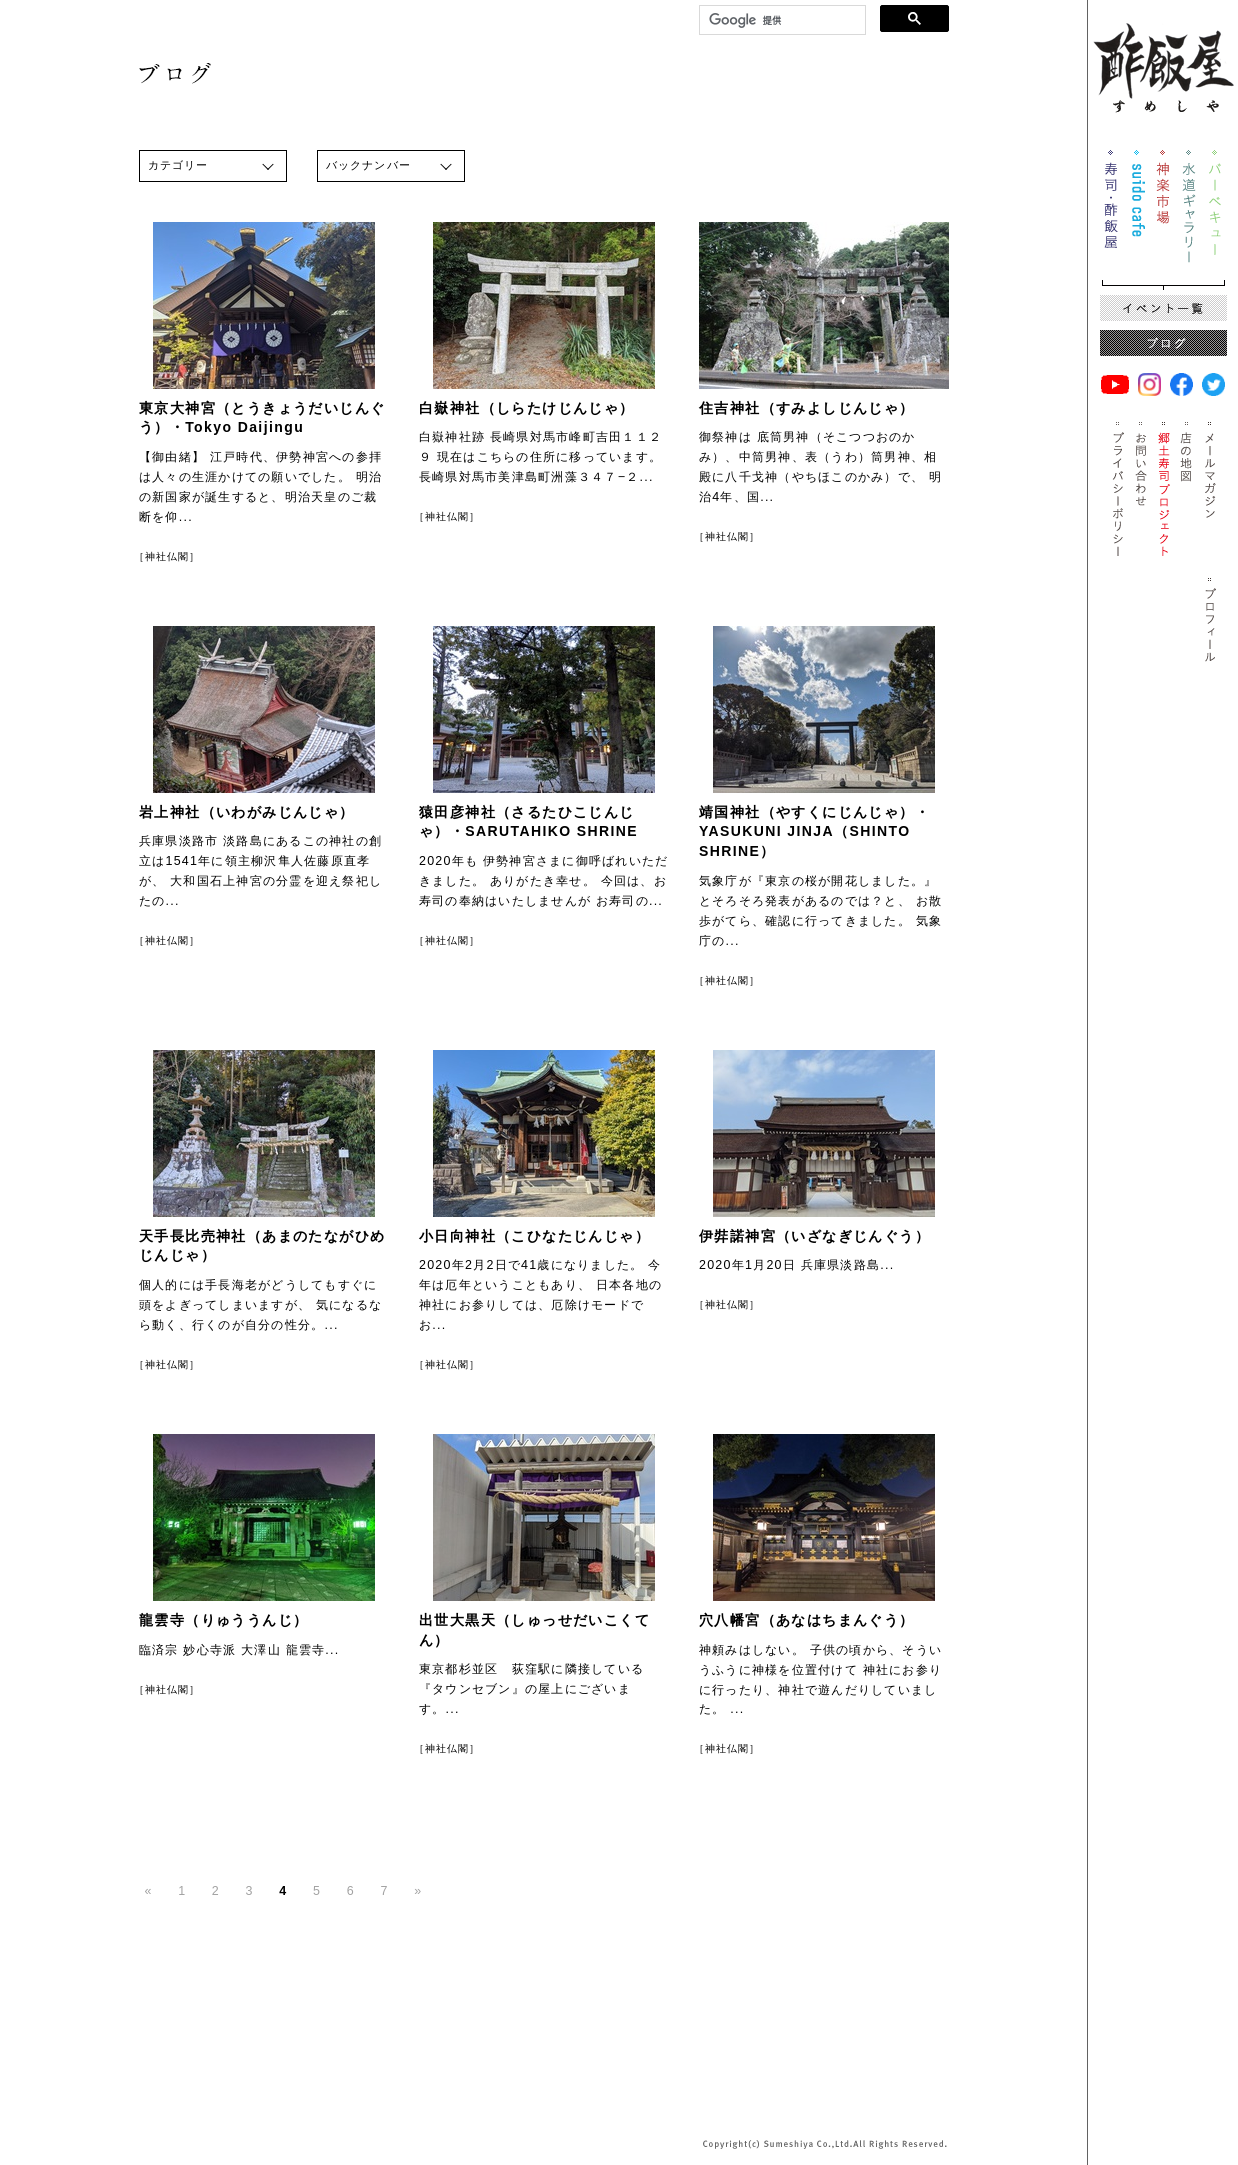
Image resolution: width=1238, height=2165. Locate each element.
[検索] (780, 20)
